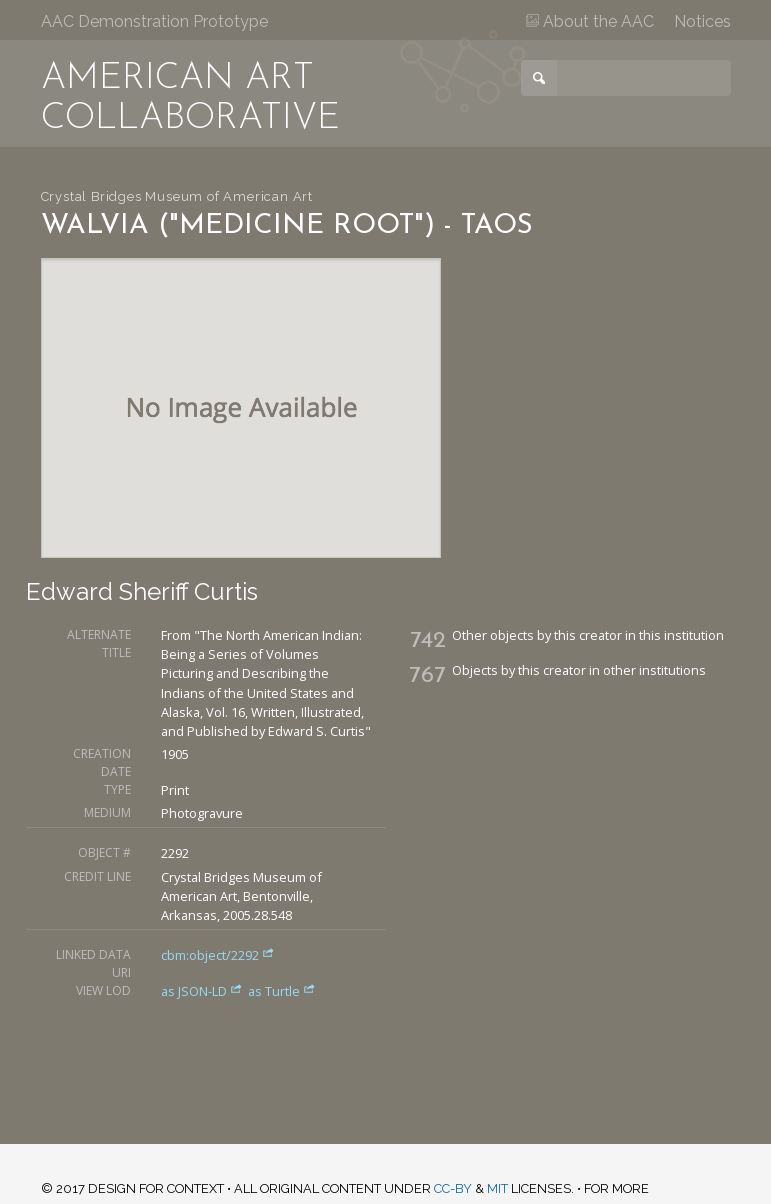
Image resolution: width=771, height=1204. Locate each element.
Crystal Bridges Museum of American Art (177, 196)
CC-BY (453, 1188)
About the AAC (590, 21)
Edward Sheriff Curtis (142, 591)
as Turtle (282, 991)
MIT (497, 1188)
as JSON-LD (203, 991)
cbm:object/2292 (218, 955)
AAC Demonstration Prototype (154, 21)
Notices (702, 21)
